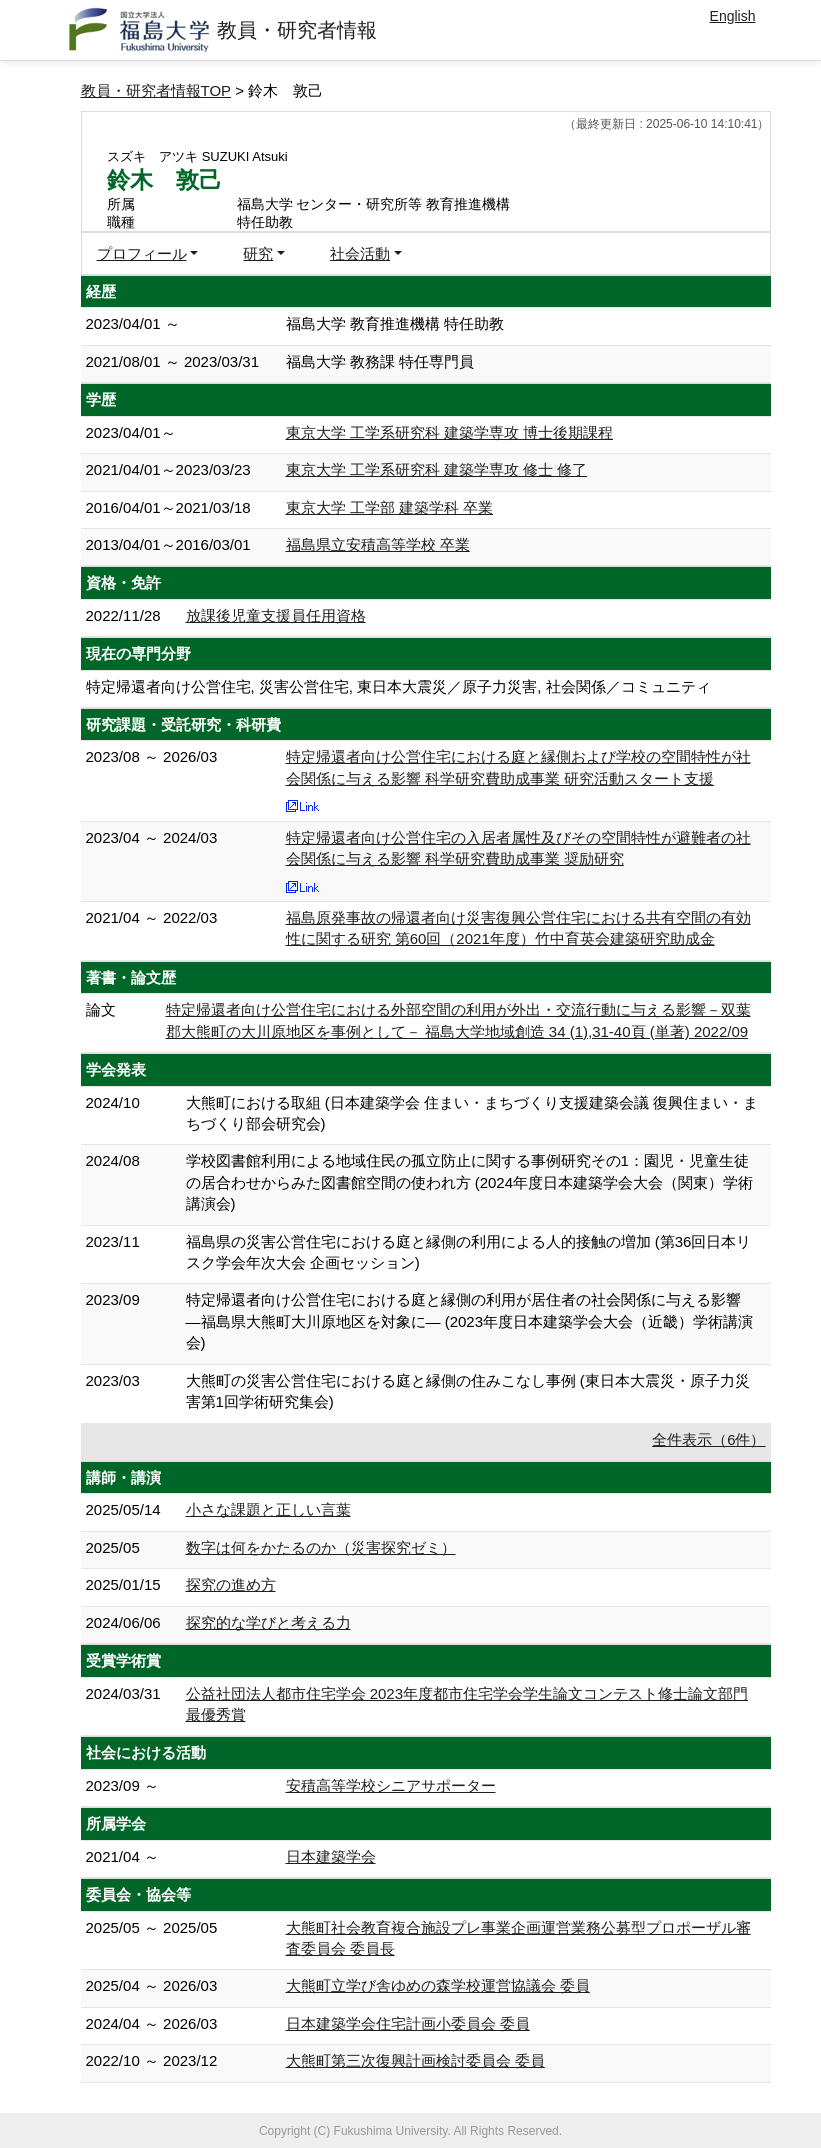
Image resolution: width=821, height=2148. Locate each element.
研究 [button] (258, 253)
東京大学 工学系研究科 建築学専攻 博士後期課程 (450, 432)
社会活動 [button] (360, 253)
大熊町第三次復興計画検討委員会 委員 (415, 2060)
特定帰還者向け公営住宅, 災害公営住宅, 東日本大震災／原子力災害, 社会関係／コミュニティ (398, 686)
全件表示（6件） (708, 1439)
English (733, 16)
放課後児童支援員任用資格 (276, 615)
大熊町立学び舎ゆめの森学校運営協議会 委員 (438, 1985)
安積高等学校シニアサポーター (391, 1785)
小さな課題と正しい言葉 (268, 1509)
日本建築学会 (331, 1856)
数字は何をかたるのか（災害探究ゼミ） (321, 1547)
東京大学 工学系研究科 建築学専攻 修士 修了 (437, 469)
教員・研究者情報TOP (156, 90)
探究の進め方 (231, 1584)
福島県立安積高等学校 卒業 (378, 544)
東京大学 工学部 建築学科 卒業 (390, 507)
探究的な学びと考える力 (268, 1622)
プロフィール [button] (142, 253)
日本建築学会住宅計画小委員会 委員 (408, 2023)
